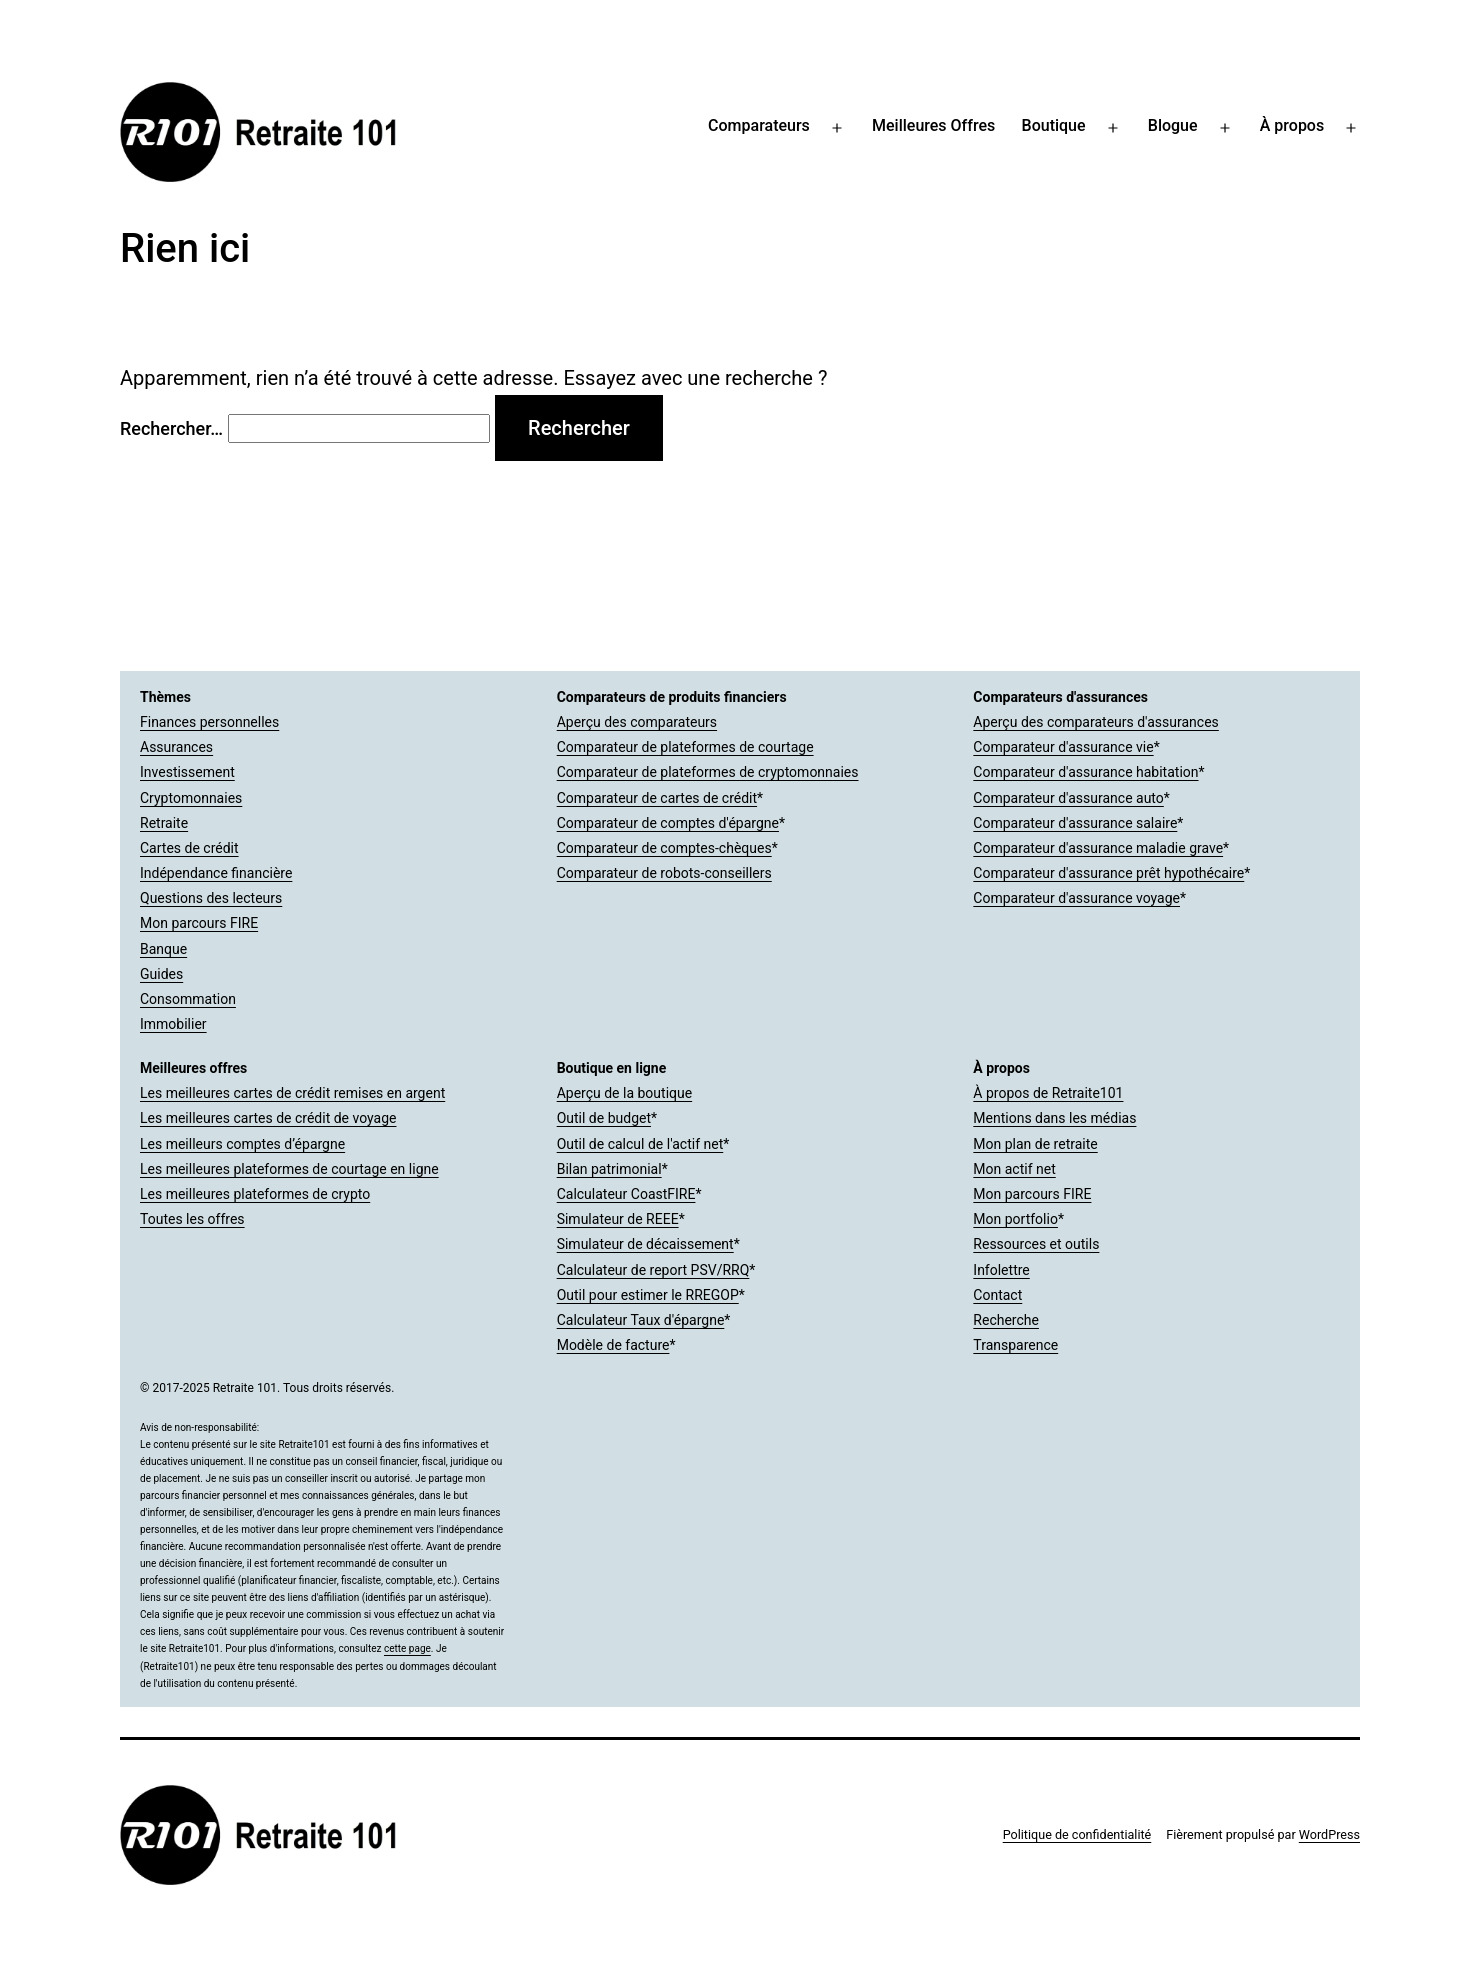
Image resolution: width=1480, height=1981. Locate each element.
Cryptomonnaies (191, 798)
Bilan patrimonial (609, 1169)
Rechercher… (171, 428)
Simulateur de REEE (618, 1219)
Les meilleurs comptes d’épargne (242, 1144)
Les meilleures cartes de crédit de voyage (268, 1118)
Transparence (1015, 1345)
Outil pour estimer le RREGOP (648, 1295)
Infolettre (1001, 1270)
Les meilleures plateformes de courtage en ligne (289, 1169)
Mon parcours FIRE (199, 923)
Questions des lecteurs (211, 898)
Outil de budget (604, 1118)
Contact (997, 1295)
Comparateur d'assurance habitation (1085, 772)
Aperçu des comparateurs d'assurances (1095, 722)
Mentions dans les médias (1054, 1118)
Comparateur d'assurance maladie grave (1098, 848)
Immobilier (173, 1024)
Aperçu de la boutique (624, 1093)
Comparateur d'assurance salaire (1075, 823)
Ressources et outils (1036, 1244)
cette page (407, 1648)
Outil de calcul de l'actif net (640, 1144)
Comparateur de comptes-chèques (664, 848)
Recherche (1006, 1320)
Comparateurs (759, 125)
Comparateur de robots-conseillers (664, 873)
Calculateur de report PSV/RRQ (653, 1270)
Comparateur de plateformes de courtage (685, 747)
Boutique (1054, 125)
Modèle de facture (613, 1345)
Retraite (164, 823)
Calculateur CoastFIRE (626, 1194)
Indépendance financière (216, 873)
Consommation (188, 999)
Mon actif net (1014, 1169)
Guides (161, 974)
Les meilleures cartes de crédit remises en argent (292, 1093)
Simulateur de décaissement (645, 1244)
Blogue (1173, 125)
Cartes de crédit (189, 848)
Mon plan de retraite (1035, 1144)
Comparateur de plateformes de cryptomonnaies (708, 772)
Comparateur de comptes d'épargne (668, 823)
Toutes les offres (192, 1219)
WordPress (1329, 1834)
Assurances (176, 747)
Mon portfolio (1015, 1219)
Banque (163, 949)
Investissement (187, 772)
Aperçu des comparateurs (637, 722)
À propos (1292, 125)
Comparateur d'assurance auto (1068, 798)
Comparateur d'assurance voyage (1076, 898)
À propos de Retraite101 (1048, 1093)
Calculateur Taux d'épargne (641, 1320)
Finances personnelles (209, 722)
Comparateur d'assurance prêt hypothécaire (1108, 873)
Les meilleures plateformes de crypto (255, 1194)
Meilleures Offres (933, 125)
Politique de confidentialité (1077, 1834)
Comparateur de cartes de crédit (657, 798)
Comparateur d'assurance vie (1063, 747)
